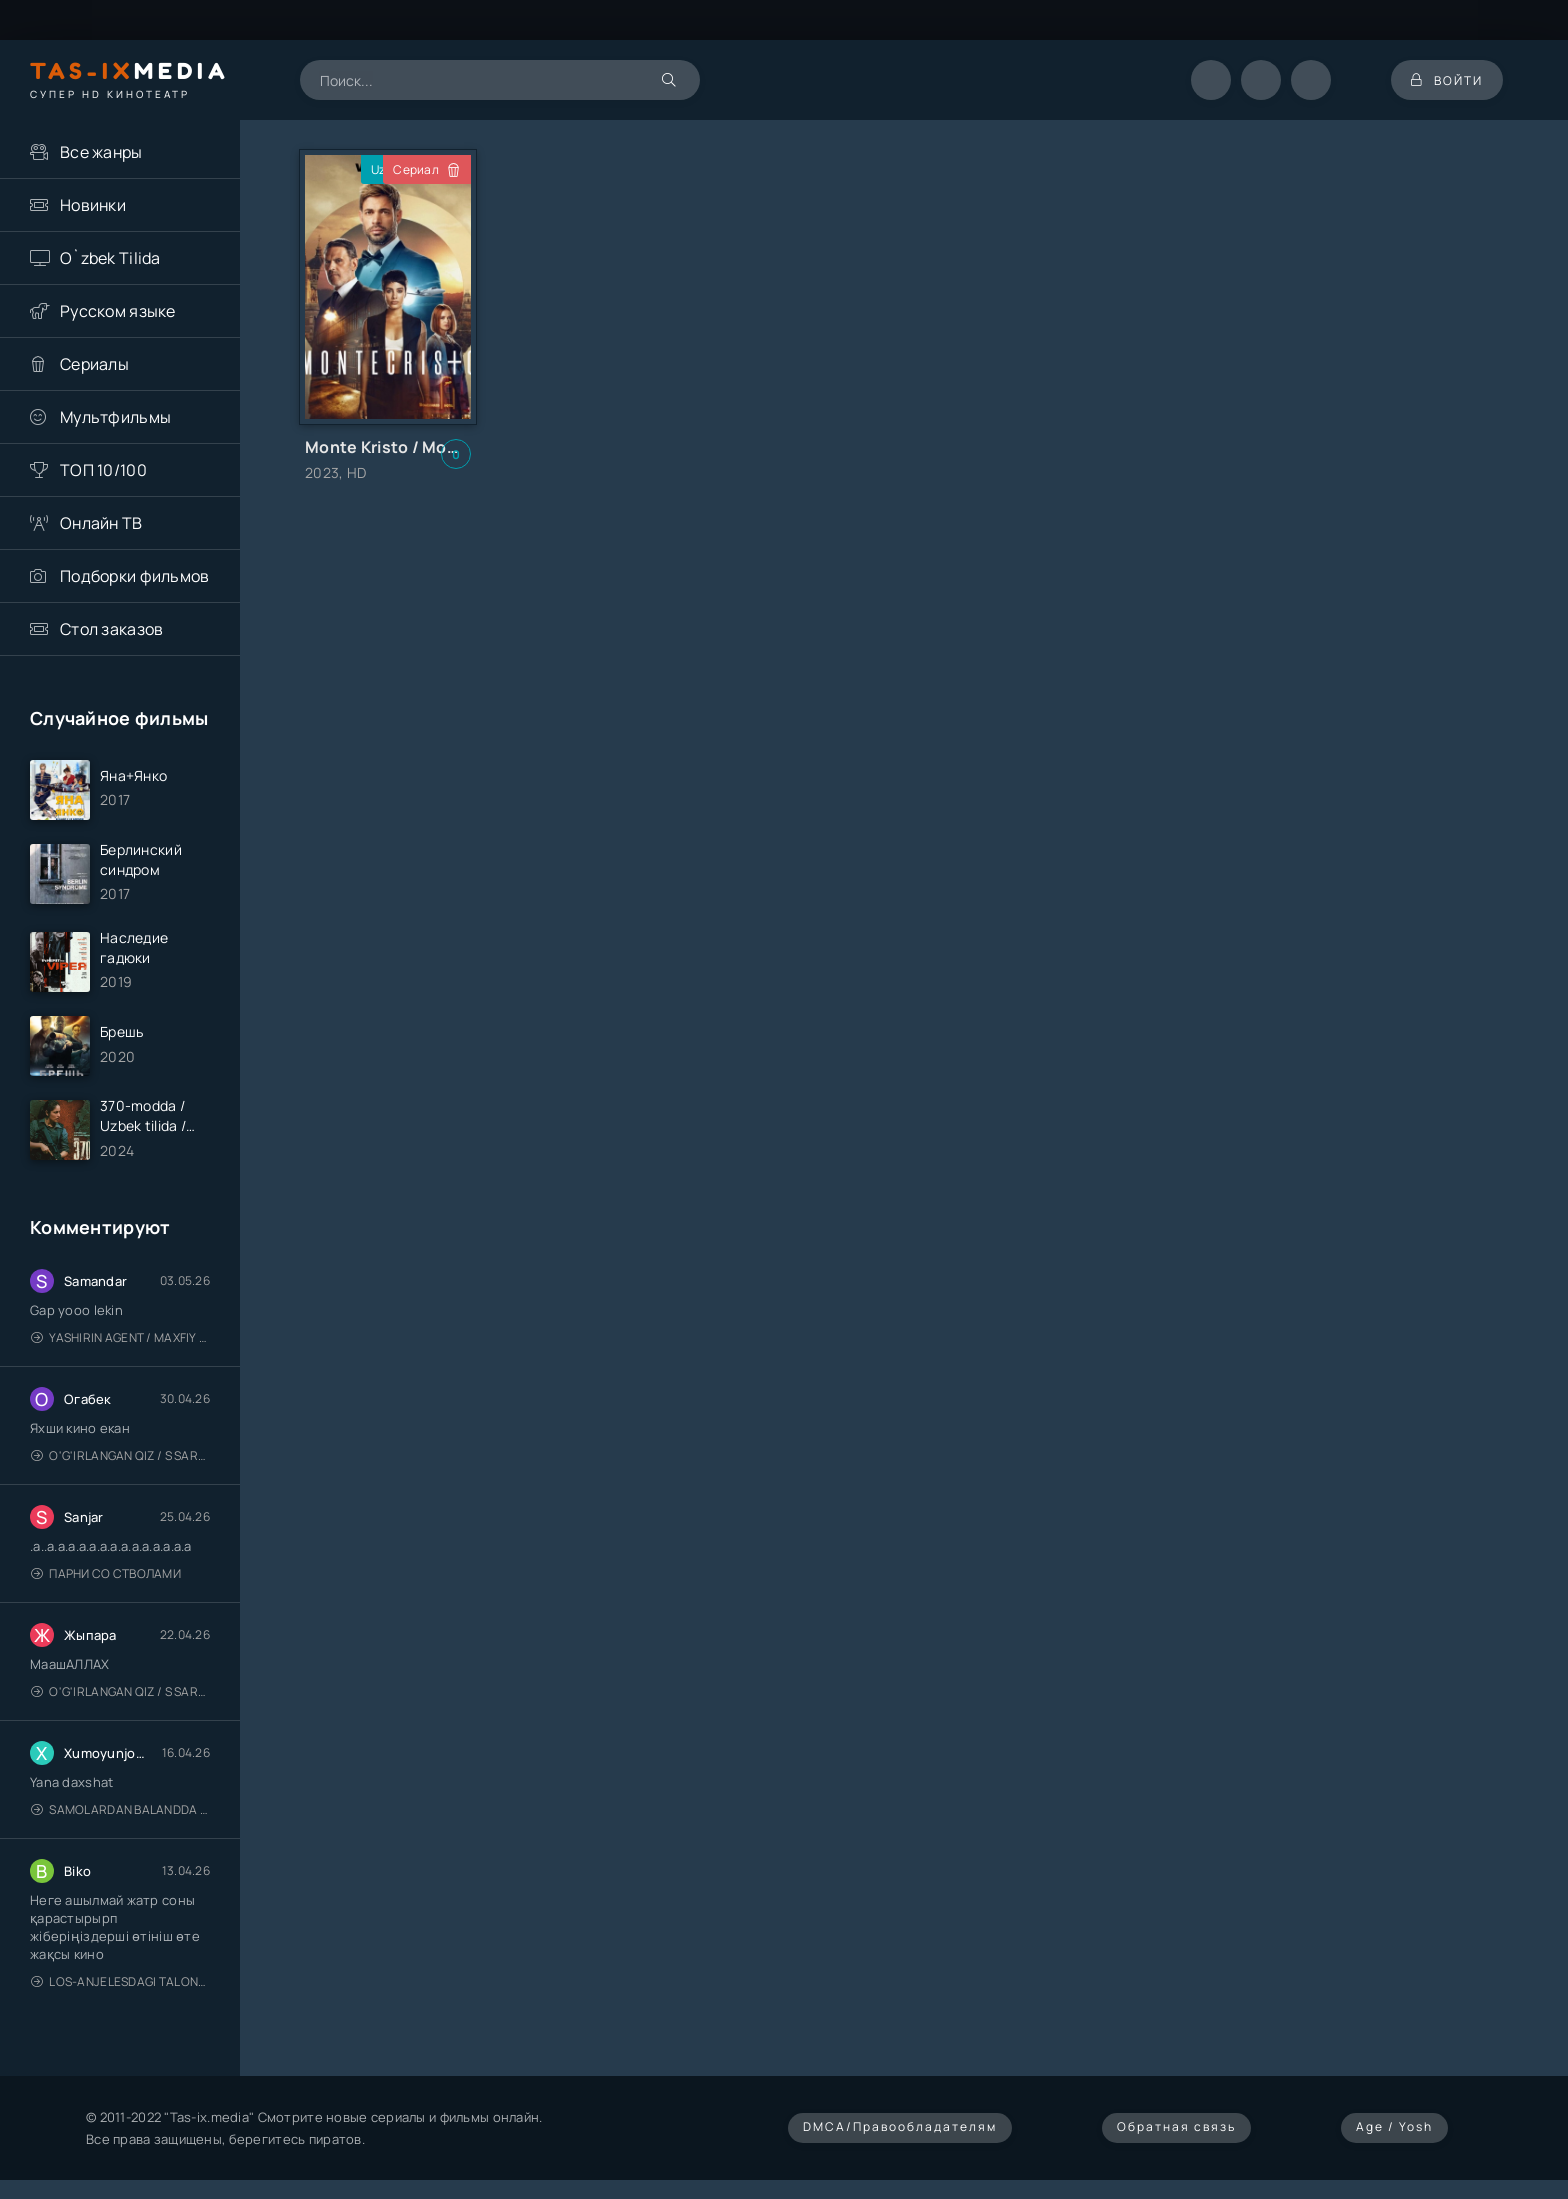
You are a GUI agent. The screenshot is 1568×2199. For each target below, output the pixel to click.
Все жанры (101, 152)
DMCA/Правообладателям (900, 2126)
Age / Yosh (1394, 2126)
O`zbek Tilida (110, 258)
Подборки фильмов (134, 576)
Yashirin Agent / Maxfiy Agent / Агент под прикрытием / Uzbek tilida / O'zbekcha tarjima (120, 1337)
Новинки (93, 205)
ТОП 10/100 (103, 470)
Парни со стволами (106, 1573)
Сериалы (94, 364)
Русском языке (118, 311)
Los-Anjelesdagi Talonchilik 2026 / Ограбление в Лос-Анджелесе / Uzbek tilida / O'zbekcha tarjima (120, 1981)
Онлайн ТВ (101, 523)
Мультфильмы (115, 417)
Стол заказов (111, 629)
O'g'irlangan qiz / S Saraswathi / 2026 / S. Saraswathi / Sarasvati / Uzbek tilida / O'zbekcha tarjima (120, 1455)
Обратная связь (1176, 2126)
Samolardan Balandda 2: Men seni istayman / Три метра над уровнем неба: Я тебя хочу (120, 1809)
